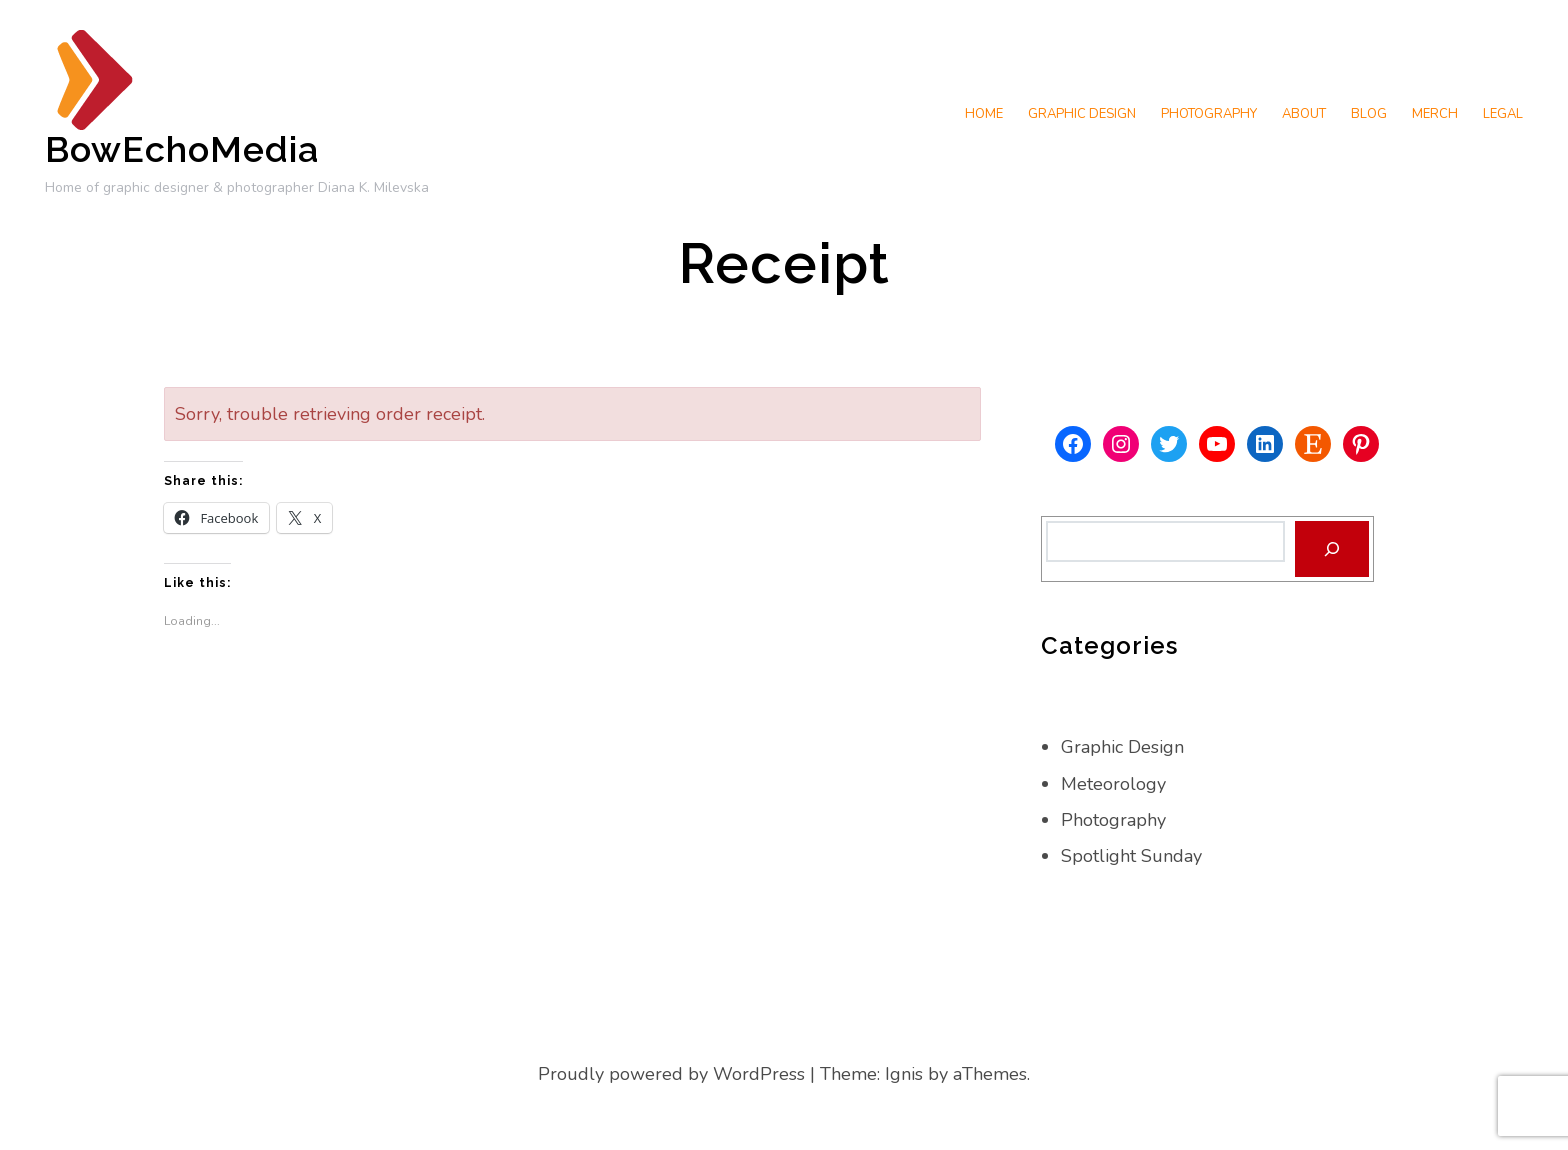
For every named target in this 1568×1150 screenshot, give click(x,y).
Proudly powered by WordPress (671, 1074)
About (1304, 114)
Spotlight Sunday (1131, 856)
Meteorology (1113, 784)
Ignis (904, 1074)
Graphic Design (1082, 114)
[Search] (1332, 549)
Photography (1209, 114)
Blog (1369, 114)
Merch (1435, 114)
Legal (1503, 114)
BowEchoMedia (182, 149)
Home (984, 114)
